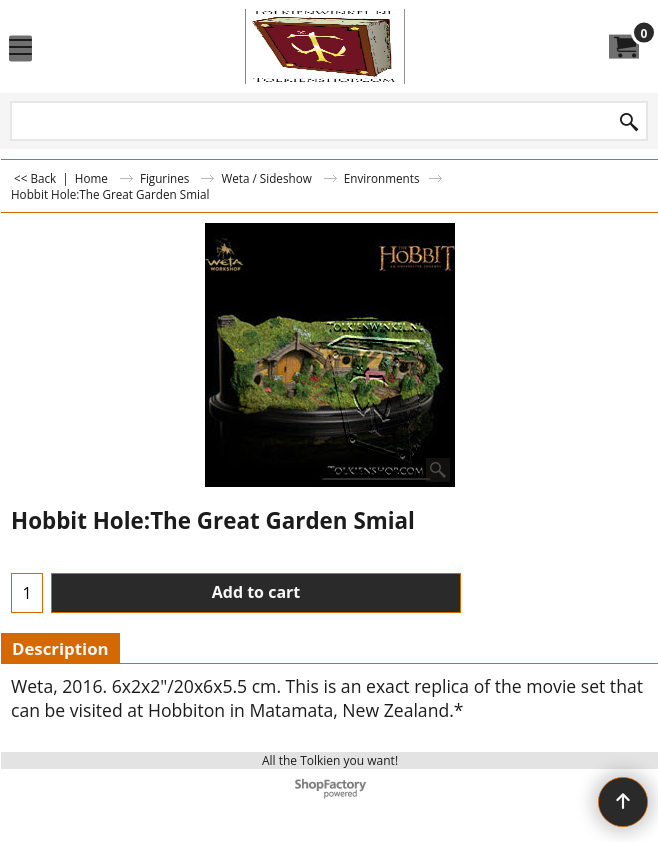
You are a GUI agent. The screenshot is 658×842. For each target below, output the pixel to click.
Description (60, 648)
